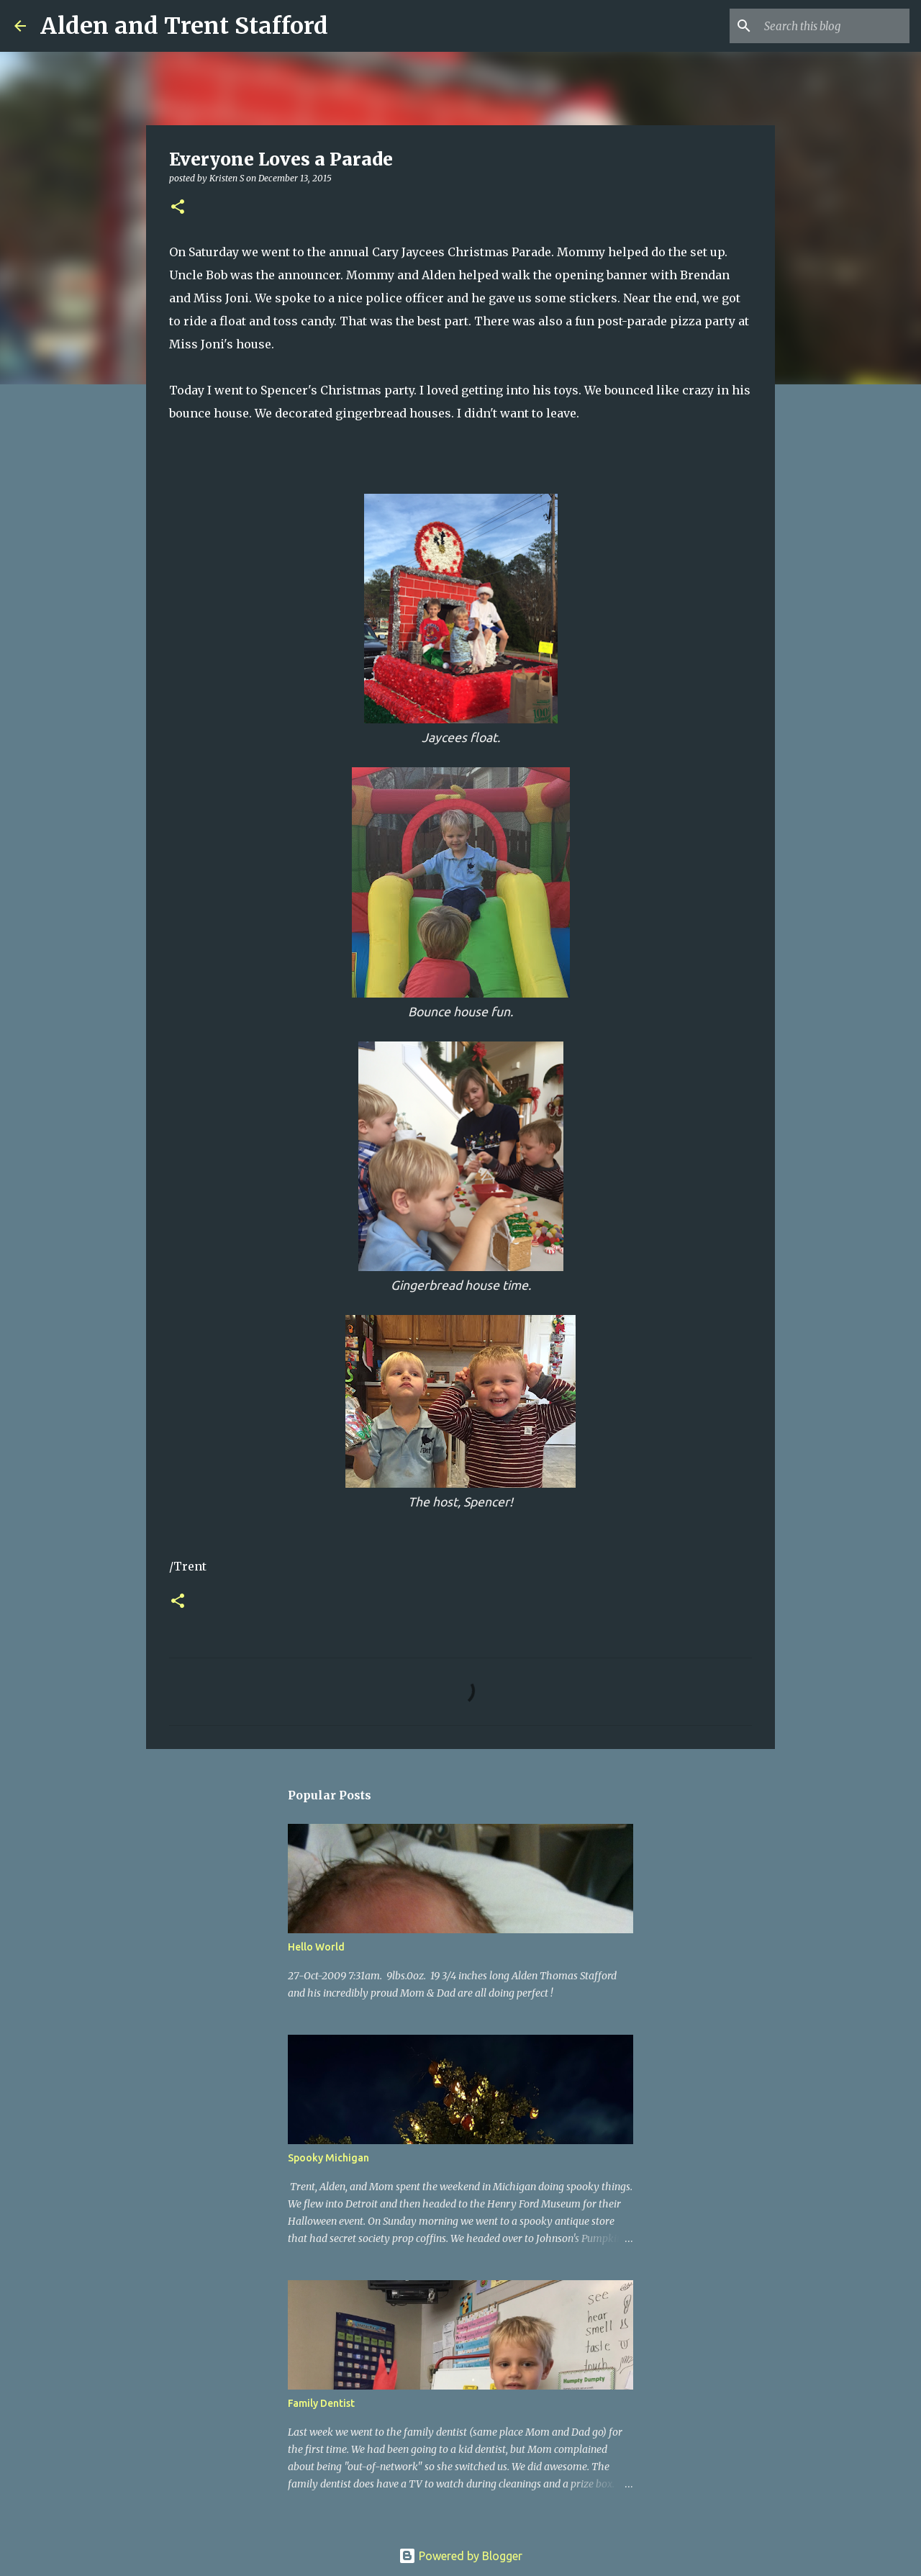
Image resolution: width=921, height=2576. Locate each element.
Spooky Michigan (328, 2158)
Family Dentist (321, 2403)
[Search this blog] (833, 26)
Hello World (316, 1947)
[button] (177, 207)
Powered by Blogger (460, 2555)
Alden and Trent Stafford (184, 26)
